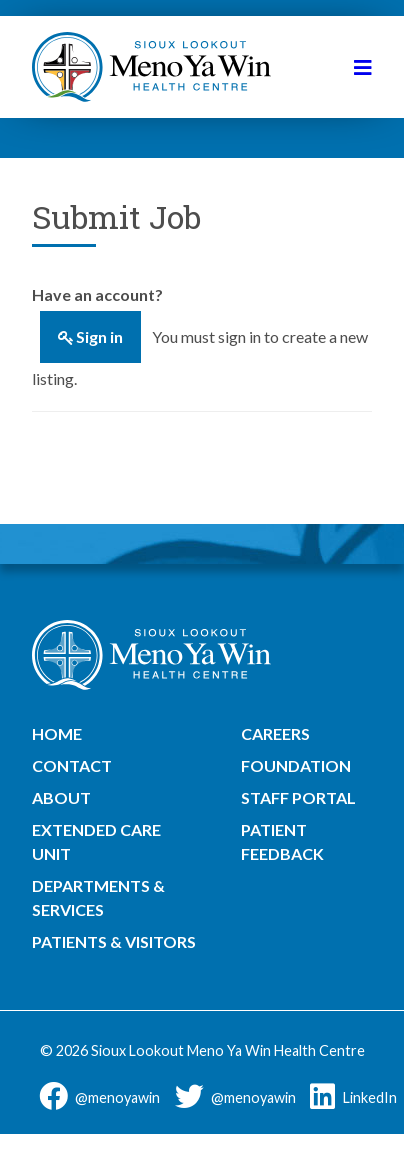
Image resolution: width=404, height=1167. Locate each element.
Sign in (99, 336)
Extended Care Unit (96, 841)
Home (57, 733)
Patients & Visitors (114, 941)
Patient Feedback (282, 841)
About (61, 797)
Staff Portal (298, 797)
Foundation (296, 765)
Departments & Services (98, 897)
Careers (275, 733)
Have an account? (97, 294)
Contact (72, 765)
